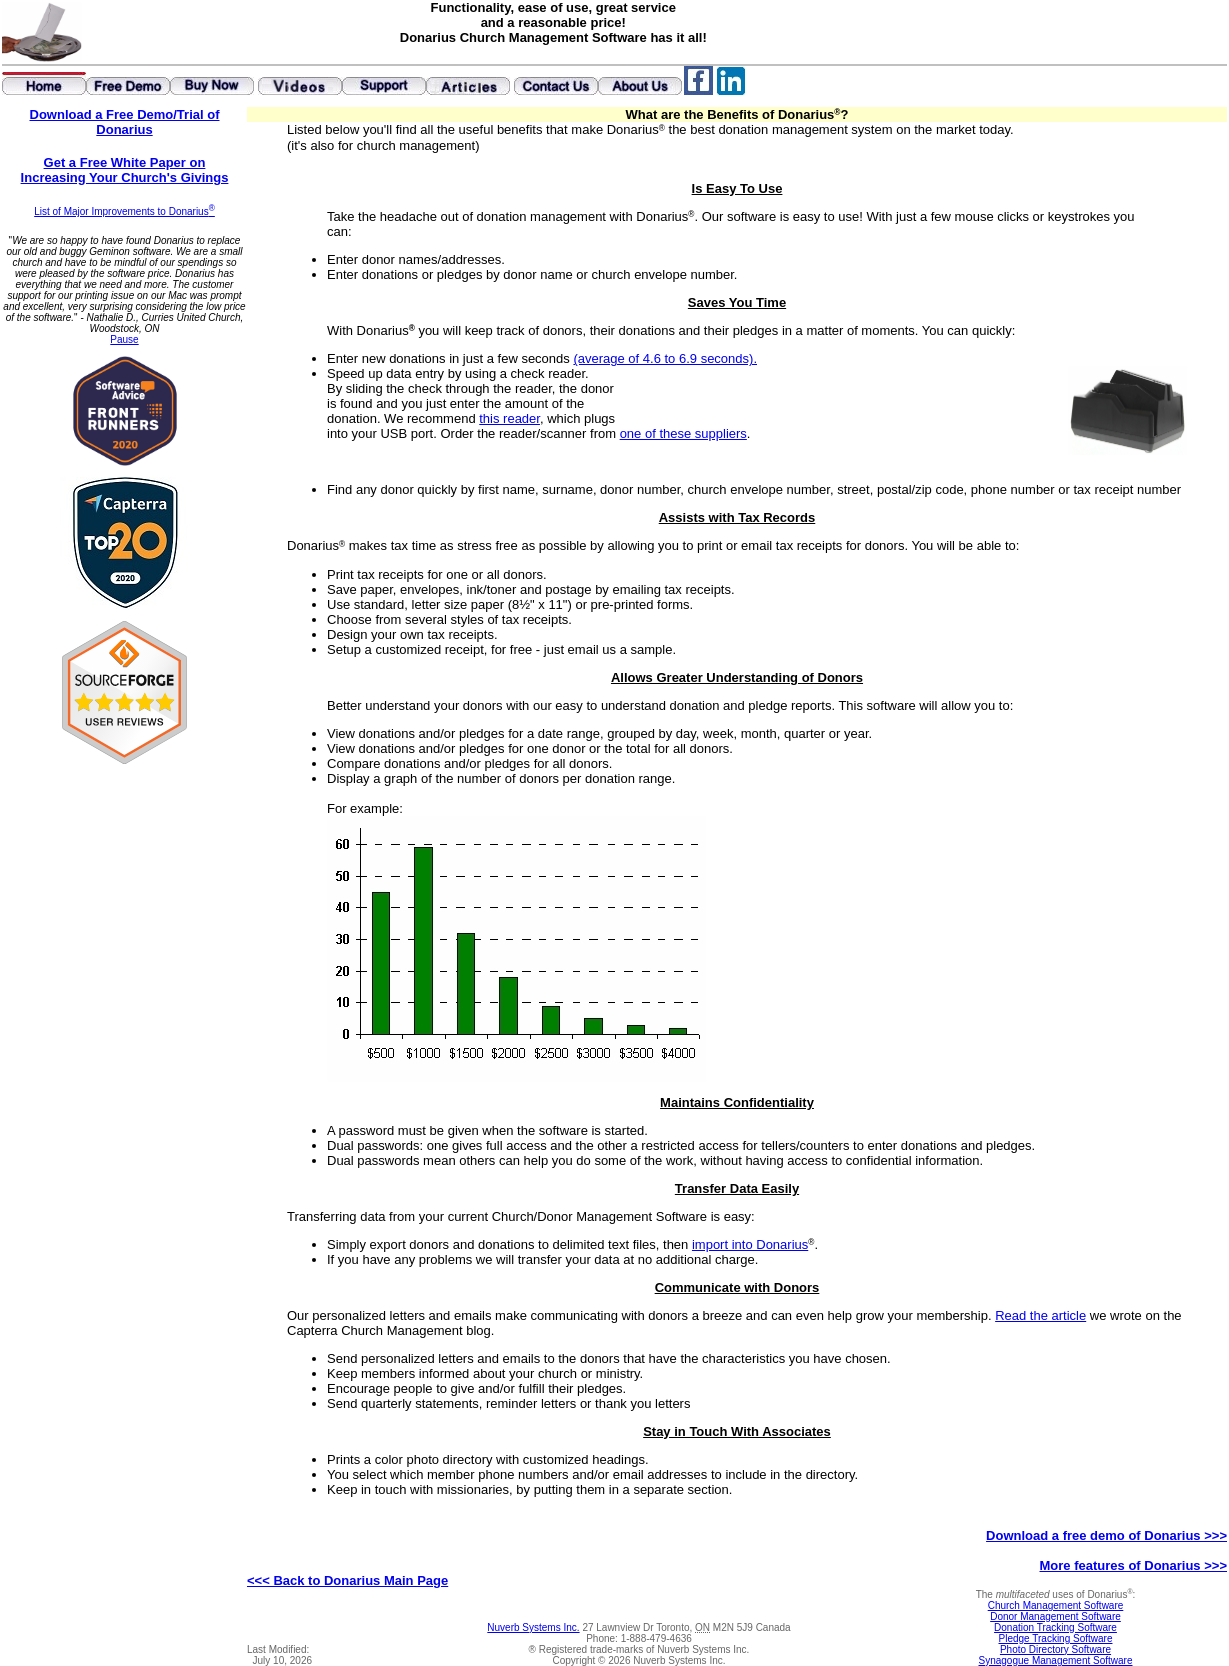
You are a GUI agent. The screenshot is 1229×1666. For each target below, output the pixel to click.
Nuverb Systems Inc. (533, 1627)
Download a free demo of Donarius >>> (1106, 1535)
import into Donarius (750, 1244)
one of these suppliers (683, 433)
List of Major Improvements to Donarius (124, 211)
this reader (509, 418)
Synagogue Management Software (1056, 1660)
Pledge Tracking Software (1056, 1638)
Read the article (1040, 1315)
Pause (124, 339)
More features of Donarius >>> (1133, 1565)
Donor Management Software (1055, 1616)
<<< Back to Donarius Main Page (347, 1580)
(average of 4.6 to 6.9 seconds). (665, 358)
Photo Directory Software (1055, 1649)
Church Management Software (1056, 1605)
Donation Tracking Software (1055, 1627)
